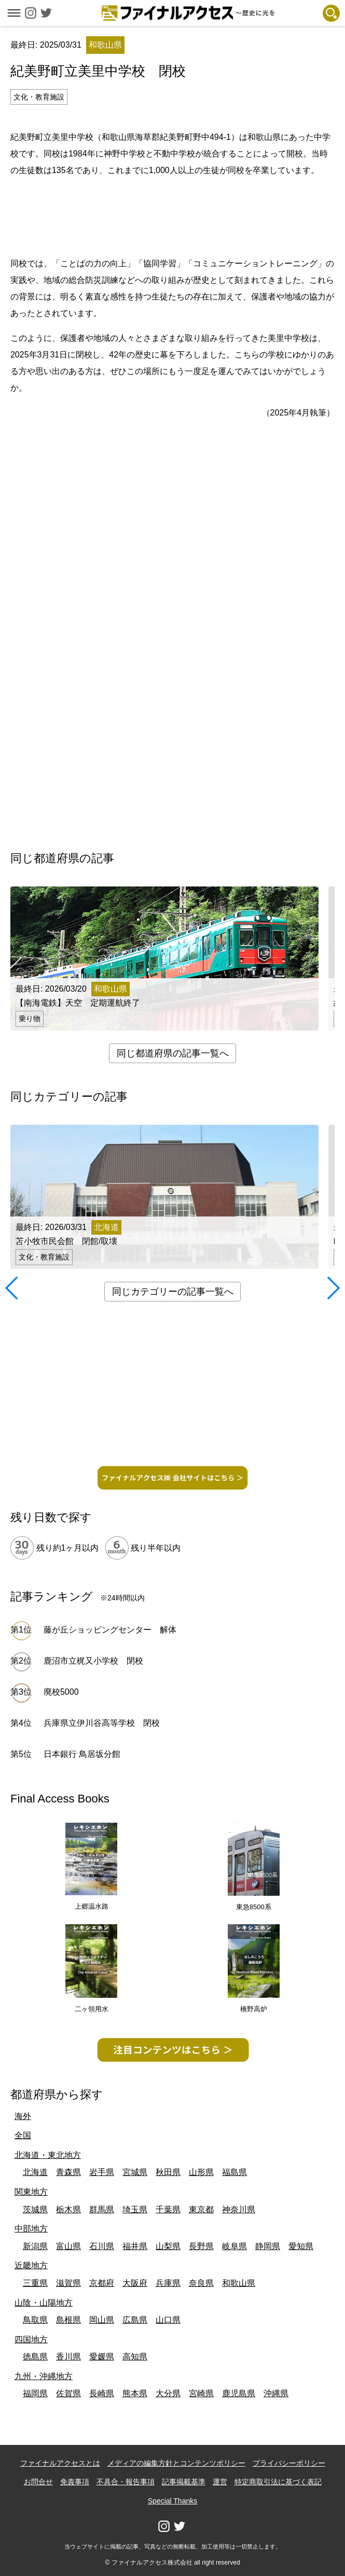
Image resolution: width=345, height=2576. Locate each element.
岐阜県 (234, 2246)
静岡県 (267, 2246)
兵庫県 (168, 2283)
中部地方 (31, 2228)
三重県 (35, 2283)
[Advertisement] (172, 215)
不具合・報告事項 (125, 2482)
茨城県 (35, 2209)
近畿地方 (31, 2265)
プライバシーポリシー (289, 2463)
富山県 (68, 2246)
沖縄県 (276, 2393)
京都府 (101, 2283)
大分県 (168, 2393)
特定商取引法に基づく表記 (278, 2482)
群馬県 (101, 2209)
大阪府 (134, 2283)
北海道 (35, 2172)
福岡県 (35, 2393)
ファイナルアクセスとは (60, 2463)
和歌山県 (238, 2283)
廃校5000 (61, 1691)
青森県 (68, 2172)
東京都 (201, 2209)
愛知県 (300, 2246)
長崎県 (101, 2393)
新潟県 (35, 2246)
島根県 (68, 2319)
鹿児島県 (238, 2393)
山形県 (201, 2172)
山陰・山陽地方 (44, 2302)
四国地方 (31, 2339)
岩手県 (101, 2172)
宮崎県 (201, 2393)
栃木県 (68, 2209)
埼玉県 (134, 2209)
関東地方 (31, 2191)
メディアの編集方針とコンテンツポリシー (176, 2463)
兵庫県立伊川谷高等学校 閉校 (102, 1723)
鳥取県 (35, 2319)
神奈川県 (238, 2209)
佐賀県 (68, 2393)
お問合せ (38, 2482)
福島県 (234, 2172)
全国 (23, 2135)
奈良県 (201, 2283)
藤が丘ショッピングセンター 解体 (110, 1629)
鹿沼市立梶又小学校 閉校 (93, 1660)
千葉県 (168, 2209)
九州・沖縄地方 (44, 2376)
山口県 (168, 2319)
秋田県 (168, 2172)
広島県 (134, 2319)
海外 (23, 2116)
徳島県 (35, 2356)
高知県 (134, 2356)
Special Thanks (172, 2501)
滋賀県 (68, 2283)
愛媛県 (101, 2356)
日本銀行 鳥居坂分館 (82, 1754)
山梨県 (168, 2246)
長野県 (201, 2246)
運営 (220, 2482)
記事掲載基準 (183, 2482)
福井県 (134, 2246)
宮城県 (134, 2172)
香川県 (68, 2356)
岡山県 (101, 2319)
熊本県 (134, 2393)
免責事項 (74, 2482)
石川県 (101, 2246)
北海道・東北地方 (48, 2155)
